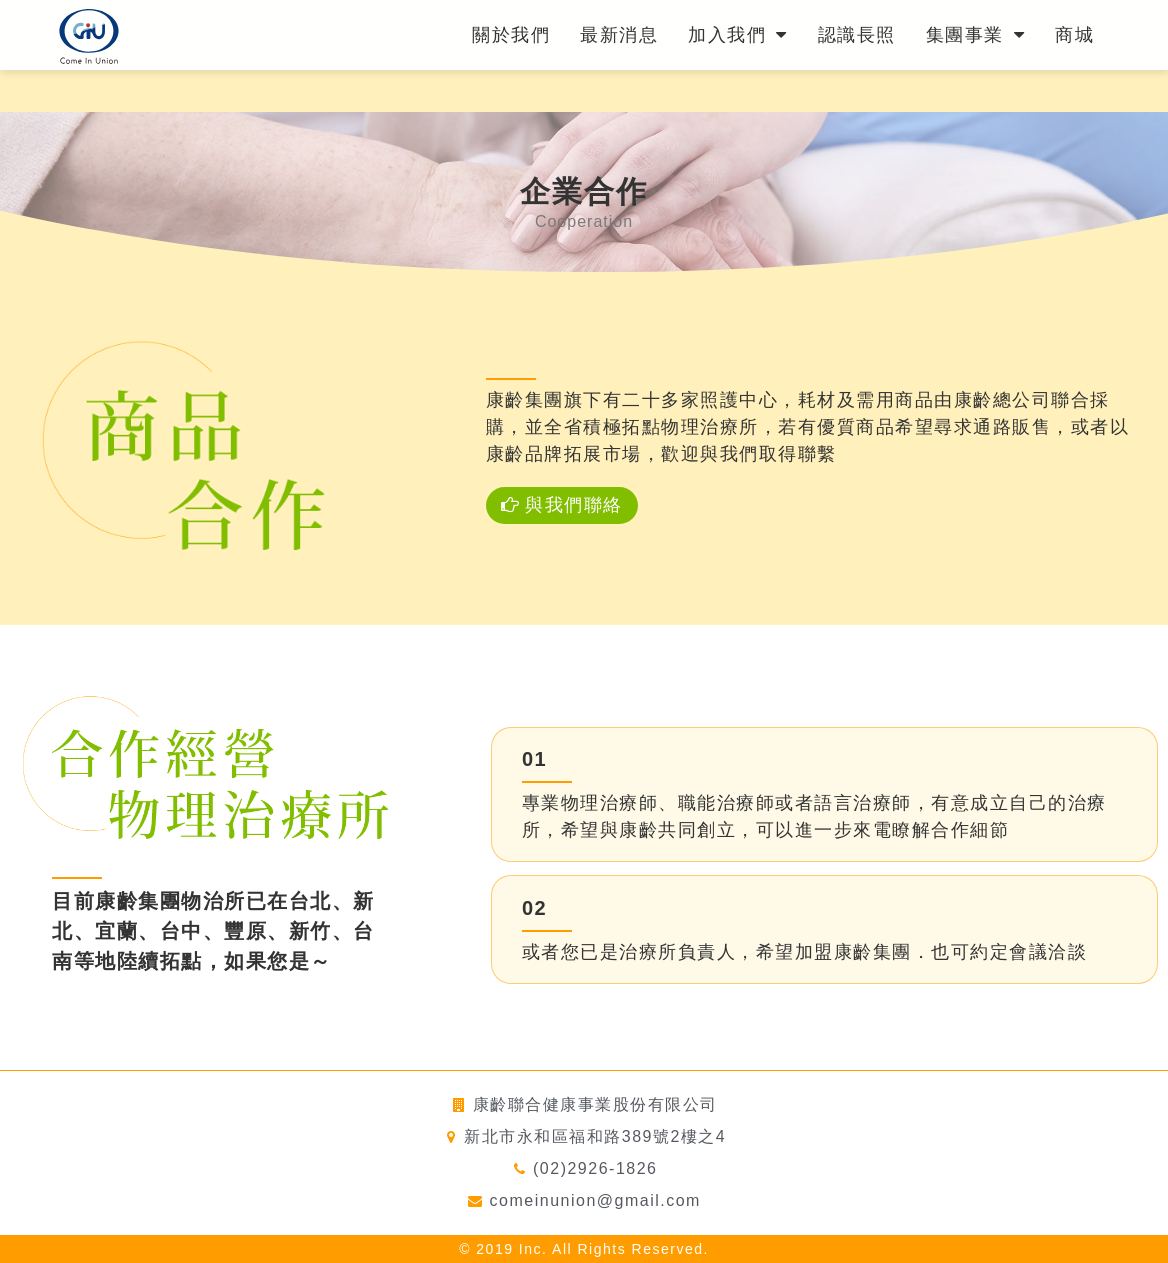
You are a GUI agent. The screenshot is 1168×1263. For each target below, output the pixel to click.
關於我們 (511, 35)
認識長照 (857, 35)
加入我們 (738, 35)
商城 (1074, 35)
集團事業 (976, 35)
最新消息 (619, 35)
